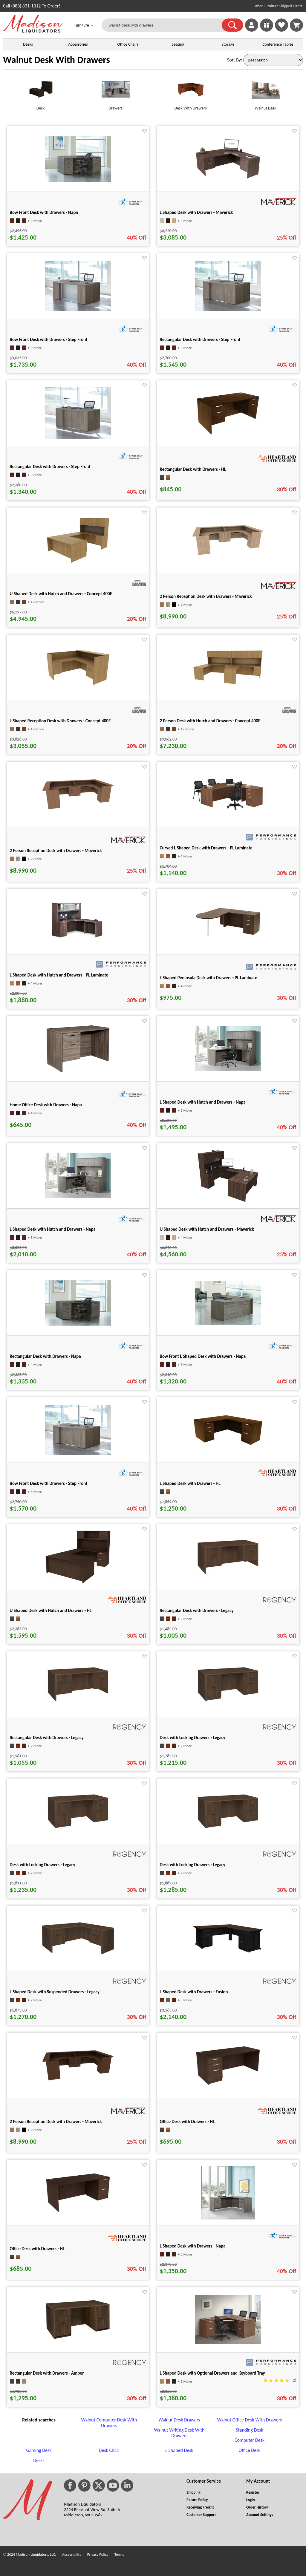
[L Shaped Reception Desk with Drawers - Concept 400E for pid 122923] (78, 685)
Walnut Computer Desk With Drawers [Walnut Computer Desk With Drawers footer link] (109, 2422)
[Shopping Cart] (296, 25)
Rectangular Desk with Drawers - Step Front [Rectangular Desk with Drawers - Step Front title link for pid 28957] (200, 339)
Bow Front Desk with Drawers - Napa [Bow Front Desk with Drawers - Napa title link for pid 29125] (44, 212)
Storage (227, 44)
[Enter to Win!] (266, 30)
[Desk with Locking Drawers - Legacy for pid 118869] (78, 1829)
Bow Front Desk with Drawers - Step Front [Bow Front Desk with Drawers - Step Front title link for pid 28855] (49, 1483)
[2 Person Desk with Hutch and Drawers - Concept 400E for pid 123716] (228, 684)
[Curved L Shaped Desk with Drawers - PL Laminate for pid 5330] (228, 809)
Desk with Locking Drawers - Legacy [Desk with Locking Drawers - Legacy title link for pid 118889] (192, 1864)
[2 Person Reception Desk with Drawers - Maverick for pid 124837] (228, 554)
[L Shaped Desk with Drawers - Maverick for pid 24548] (228, 178)
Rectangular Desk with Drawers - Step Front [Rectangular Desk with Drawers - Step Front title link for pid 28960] (50, 466)
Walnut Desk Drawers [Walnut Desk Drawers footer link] (179, 2420)
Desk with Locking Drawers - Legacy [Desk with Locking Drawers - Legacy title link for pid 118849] (192, 1737)
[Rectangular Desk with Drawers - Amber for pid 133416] (78, 2338)
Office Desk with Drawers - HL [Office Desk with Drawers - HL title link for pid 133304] (37, 2248)
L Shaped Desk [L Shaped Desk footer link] (179, 2450)
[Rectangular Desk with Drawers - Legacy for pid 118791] (228, 1575)
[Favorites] (281, 30)
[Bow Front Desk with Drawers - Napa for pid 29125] (78, 180)
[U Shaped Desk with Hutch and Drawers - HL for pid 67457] (78, 1582)
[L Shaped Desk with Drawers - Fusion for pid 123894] (228, 1952)
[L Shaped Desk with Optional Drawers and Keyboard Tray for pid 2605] (228, 2342)
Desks (28, 44)
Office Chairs (127, 44)
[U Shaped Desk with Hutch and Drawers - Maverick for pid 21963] (228, 1201)
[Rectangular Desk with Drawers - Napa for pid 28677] (78, 1324)
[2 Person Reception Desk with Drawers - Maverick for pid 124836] (78, 2079)
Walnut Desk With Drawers (56, 60)
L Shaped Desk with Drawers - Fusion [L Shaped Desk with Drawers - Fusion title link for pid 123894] (194, 1992)
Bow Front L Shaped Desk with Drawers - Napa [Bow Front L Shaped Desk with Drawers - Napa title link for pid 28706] (203, 1356)
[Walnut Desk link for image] (265, 92)
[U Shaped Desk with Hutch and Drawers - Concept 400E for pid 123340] (78, 563)
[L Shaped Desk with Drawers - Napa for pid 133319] (228, 2218)
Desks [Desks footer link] (38, 2460)
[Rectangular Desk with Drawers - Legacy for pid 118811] (78, 1702)
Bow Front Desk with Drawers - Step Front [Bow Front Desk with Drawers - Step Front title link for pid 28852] (49, 339)
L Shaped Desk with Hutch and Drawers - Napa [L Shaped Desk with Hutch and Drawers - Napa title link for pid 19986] (53, 1229)
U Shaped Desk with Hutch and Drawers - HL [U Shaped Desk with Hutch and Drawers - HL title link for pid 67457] (51, 1610)
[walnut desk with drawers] (165, 25)
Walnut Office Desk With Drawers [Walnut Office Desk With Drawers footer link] (249, 2420)
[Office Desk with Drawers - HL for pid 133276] (228, 2084)
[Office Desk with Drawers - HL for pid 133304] (78, 2211)
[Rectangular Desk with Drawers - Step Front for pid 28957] (228, 309)
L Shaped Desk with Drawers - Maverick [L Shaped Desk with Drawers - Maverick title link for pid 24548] (196, 212)
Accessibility (71, 2554)
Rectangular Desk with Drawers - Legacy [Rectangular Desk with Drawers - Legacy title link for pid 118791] (197, 1610)
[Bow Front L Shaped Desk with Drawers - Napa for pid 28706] (228, 1323)
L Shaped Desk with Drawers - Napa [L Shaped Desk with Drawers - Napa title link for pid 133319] (193, 2246)
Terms (119, 2554)
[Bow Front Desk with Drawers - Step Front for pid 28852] (78, 309)
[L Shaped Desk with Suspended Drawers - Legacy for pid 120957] (78, 1952)
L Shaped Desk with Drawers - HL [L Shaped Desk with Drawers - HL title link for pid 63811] (190, 1483)
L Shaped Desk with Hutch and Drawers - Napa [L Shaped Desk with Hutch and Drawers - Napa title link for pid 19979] (203, 1102)
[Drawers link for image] (115, 92)
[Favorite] (144, 131)
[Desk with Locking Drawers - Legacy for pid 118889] (228, 1829)
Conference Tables (277, 44)
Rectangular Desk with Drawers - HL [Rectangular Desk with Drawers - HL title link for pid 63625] (193, 469)
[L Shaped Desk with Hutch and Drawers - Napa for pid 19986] (78, 1196)
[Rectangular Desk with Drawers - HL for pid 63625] (228, 434)
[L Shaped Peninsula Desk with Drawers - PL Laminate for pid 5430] (228, 937)
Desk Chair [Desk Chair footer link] (109, 2450)
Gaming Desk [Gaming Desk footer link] (38, 2450)
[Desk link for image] (40, 92)
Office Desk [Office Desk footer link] (249, 2450)
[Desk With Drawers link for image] (190, 92)
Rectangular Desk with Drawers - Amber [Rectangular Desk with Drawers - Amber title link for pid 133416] (47, 2373)
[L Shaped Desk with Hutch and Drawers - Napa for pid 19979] (228, 1069)
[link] (296, 25)
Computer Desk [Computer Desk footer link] (249, 2440)
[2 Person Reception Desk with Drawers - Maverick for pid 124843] (78, 808)
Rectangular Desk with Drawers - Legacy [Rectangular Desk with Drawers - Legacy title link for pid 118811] (47, 1737)
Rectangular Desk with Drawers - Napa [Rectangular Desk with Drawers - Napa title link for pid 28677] (45, 1356)
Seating (178, 44)
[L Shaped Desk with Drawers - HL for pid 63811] (228, 1445)
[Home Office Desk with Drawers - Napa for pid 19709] (78, 1072)
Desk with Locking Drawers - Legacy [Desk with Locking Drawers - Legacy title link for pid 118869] (42, 1864)
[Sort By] (273, 60)
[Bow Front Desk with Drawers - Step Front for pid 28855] (78, 1453)
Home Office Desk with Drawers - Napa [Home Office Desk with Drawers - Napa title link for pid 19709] (46, 1104)
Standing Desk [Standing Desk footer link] (249, 2430)
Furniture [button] (84, 26)
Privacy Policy (97, 2554)
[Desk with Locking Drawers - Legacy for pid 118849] (228, 1702)
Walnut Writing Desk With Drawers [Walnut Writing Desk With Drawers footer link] (179, 2432)
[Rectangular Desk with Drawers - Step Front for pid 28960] (78, 437)
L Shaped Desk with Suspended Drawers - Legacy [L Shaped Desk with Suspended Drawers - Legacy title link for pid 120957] (55, 1992)
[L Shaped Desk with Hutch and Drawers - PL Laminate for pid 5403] (78, 943)
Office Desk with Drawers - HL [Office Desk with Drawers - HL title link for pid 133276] (187, 2121)
